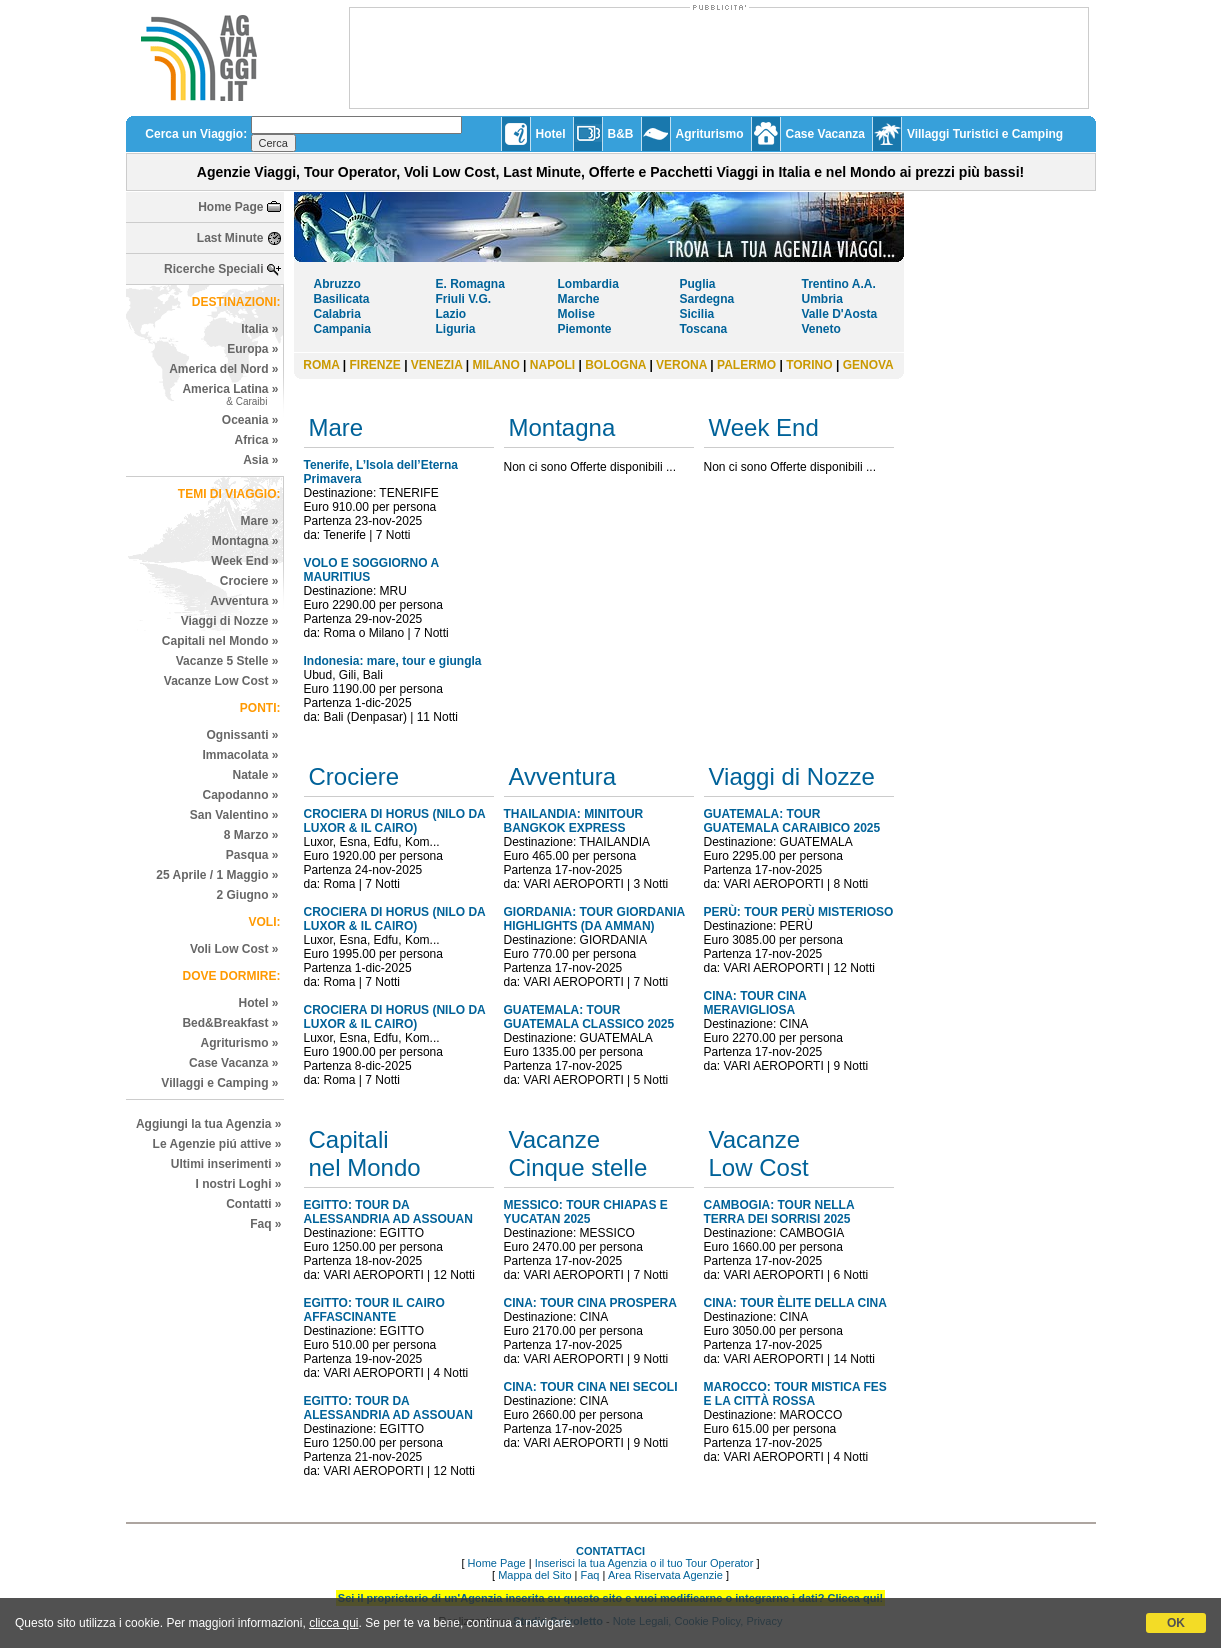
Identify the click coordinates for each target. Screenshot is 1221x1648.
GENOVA (868, 365)
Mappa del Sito (534, 1575)
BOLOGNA (615, 365)
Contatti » (253, 1204)
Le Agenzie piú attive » (217, 1144)
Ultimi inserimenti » (226, 1164)
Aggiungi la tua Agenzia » (209, 1124)
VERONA (681, 365)
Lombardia (588, 284)
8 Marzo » (251, 835)
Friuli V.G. (464, 299)
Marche (579, 299)
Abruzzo (337, 284)
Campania (342, 329)
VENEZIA (437, 365)
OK (1176, 1623)
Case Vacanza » (233, 1063)
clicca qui (333, 1623)
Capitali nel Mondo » (220, 641)
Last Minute (230, 238)
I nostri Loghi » (239, 1184)
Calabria (337, 314)
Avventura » (244, 601)
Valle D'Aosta (840, 314)
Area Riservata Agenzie (665, 1575)
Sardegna (707, 299)
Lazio (451, 314)
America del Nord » (223, 369)
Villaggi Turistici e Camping (985, 134)
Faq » (265, 1224)
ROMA (321, 365)
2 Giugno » (247, 895)
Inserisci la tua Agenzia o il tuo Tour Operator (644, 1563)
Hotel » (258, 1003)
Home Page (230, 207)
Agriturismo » (239, 1043)
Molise (576, 314)
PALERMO (746, 365)
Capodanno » (240, 795)
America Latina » (230, 394)
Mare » (259, 521)
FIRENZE (374, 365)
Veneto (821, 329)
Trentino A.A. (839, 284)
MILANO (495, 365)
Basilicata (342, 299)
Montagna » (245, 541)
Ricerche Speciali (213, 269)
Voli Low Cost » (234, 949)
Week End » (244, 561)
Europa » (252, 349)
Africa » (256, 440)
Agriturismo (710, 134)
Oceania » (250, 420)
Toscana (704, 329)
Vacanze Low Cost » (221, 681)
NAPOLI (552, 365)
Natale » (255, 775)
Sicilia (697, 314)
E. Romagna (470, 284)
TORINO (809, 365)
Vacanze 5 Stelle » (227, 661)
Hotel (551, 134)
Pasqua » (252, 855)
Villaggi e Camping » (219, 1083)
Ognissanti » (242, 735)
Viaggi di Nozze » (230, 621)
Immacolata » (240, 755)
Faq (590, 1575)
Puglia (698, 284)
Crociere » (249, 581)
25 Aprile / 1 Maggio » (217, 875)
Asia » (260, 460)
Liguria (456, 329)
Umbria (822, 299)
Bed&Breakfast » (230, 1023)
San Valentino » (234, 815)
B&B (621, 134)
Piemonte (585, 329)
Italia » (259, 329)
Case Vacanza (825, 134)
